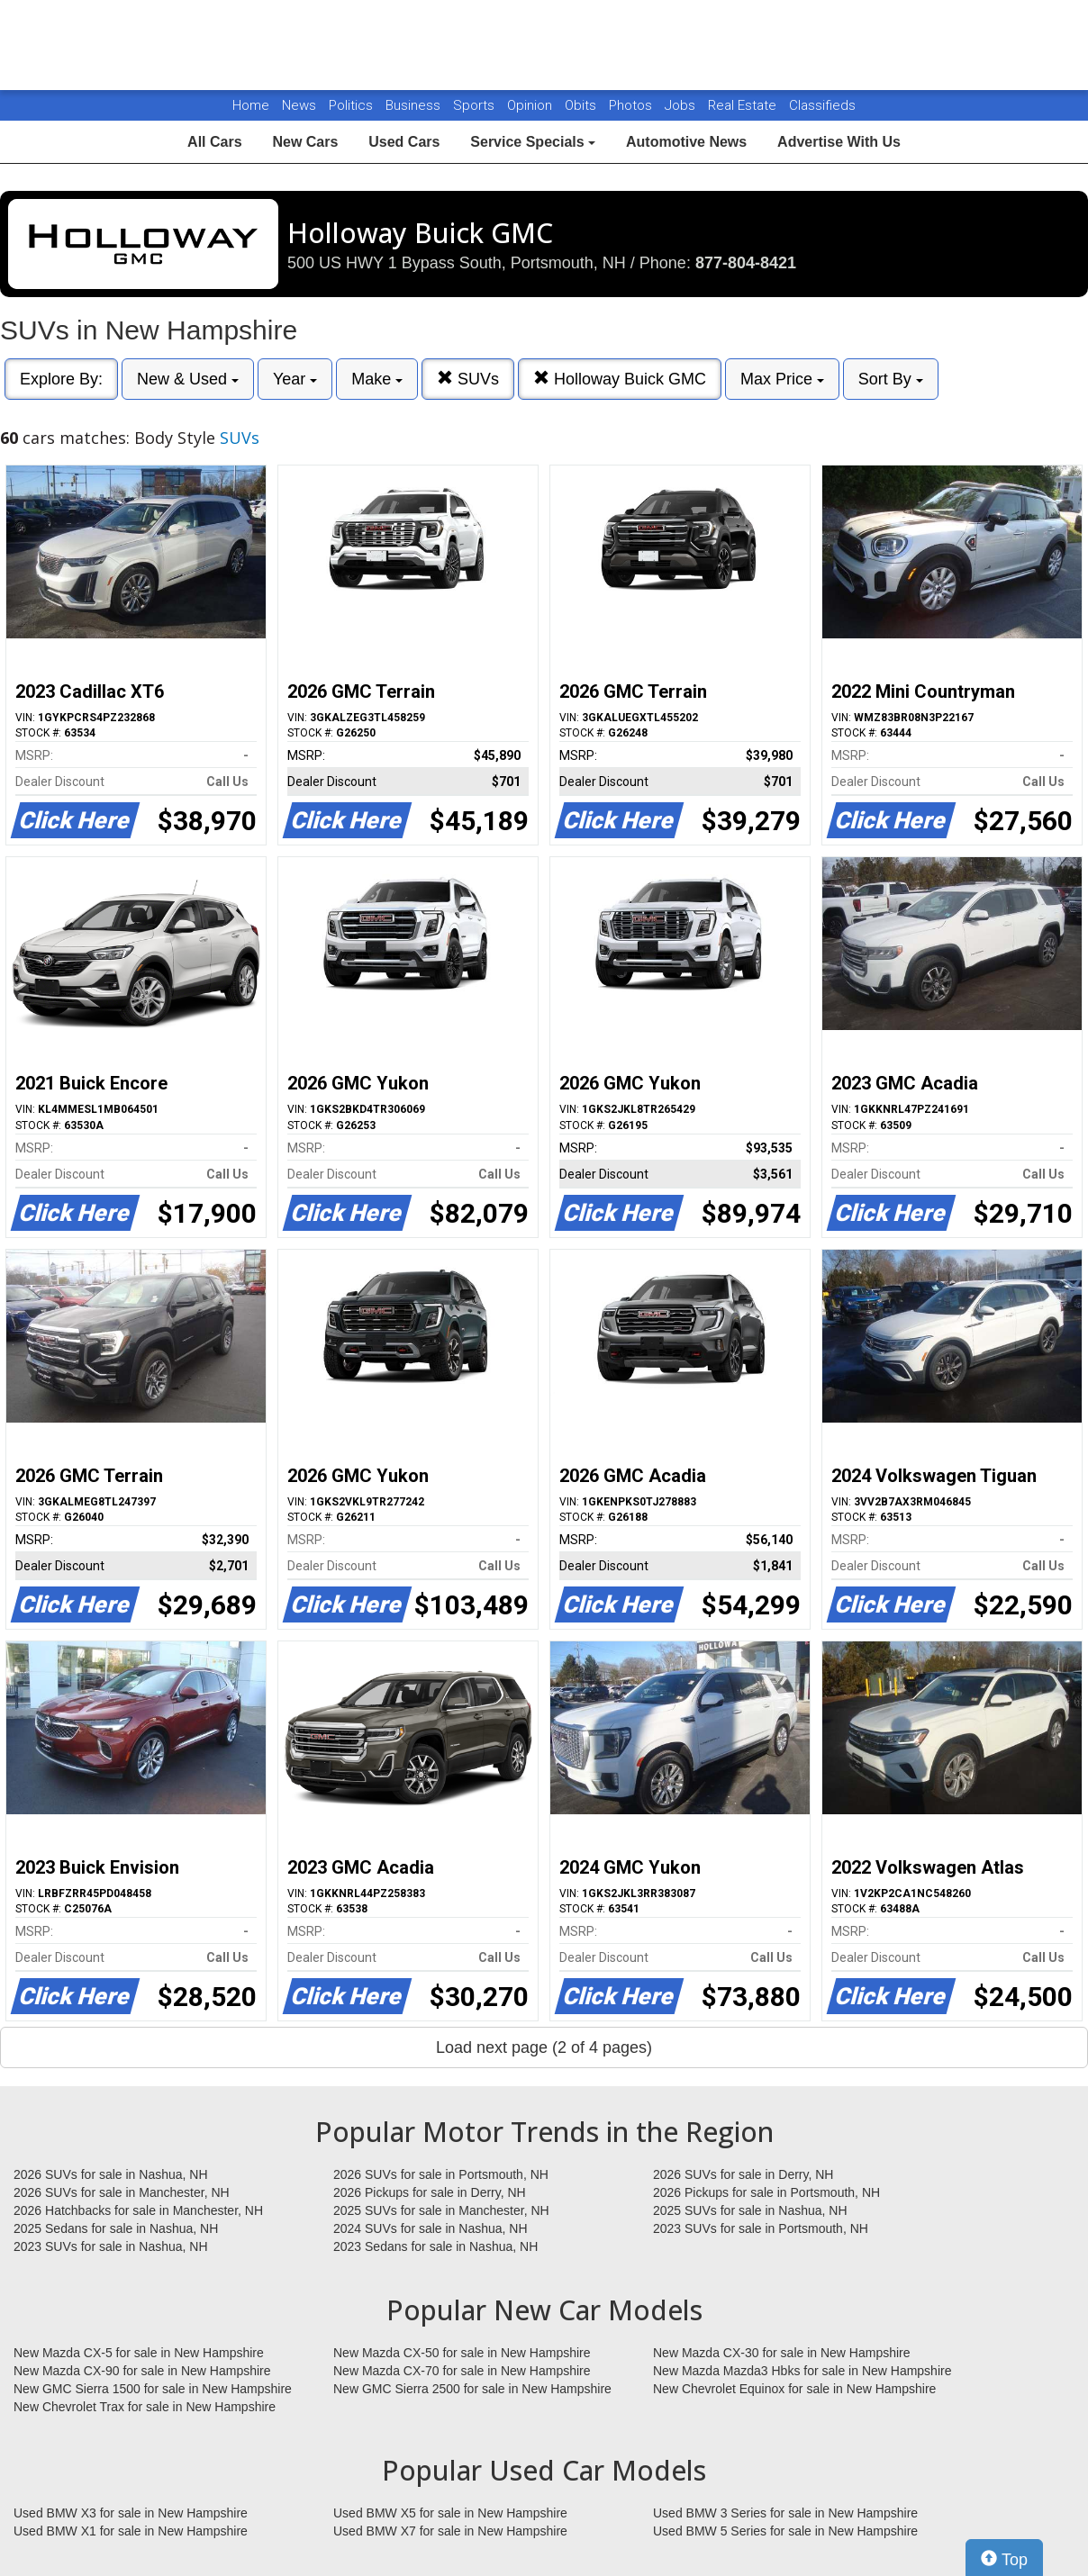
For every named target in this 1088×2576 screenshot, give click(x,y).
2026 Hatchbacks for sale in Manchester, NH (138, 2210)
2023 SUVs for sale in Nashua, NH (111, 2246)
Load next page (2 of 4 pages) (544, 2047)
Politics (351, 105)
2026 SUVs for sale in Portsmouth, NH (441, 2174)
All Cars (214, 141)
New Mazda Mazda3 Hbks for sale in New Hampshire (802, 2371)
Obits (582, 105)
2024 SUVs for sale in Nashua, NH (430, 2228)
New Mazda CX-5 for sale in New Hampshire (139, 2353)
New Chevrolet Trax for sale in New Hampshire (145, 2407)
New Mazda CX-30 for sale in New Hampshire (782, 2353)
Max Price (782, 379)
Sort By (890, 379)
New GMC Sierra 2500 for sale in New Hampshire (472, 2389)
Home (250, 105)
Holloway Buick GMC (619, 378)
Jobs (682, 105)
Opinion (531, 105)
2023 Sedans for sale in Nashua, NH (435, 2246)
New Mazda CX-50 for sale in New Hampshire (462, 2353)
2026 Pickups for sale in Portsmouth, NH (766, 2192)
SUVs (468, 378)
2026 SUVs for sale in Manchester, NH (122, 2192)
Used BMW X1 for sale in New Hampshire (131, 2531)
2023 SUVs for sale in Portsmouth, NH (760, 2228)
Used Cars (404, 141)
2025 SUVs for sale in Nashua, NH (750, 2210)
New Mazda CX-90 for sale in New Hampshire (142, 2371)
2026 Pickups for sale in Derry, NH (429, 2192)
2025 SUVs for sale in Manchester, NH (441, 2210)
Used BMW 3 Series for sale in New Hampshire (785, 2513)
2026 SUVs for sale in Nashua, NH (111, 2174)
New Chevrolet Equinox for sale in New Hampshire (794, 2389)
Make (377, 379)
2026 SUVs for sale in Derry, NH (743, 2174)
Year (295, 379)
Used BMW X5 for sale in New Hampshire (450, 2513)
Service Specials (532, 141)
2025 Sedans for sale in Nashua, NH (116, 2228)
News (299, 105)
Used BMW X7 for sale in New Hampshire (450, 2531)
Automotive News (686, 141)
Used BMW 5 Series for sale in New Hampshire (785, 2531)
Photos (632, 105)
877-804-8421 (745, 263)
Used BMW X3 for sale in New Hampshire (131, 2513)
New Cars (305, 141)
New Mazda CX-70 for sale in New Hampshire (462, 2371)
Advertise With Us (839, 141)
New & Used (188, 379)
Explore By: (61, 379)
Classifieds (822, 105)
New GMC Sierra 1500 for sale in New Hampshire (153, 2389)
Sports (475, 105)
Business (414, 105)
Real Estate (744, 105)
